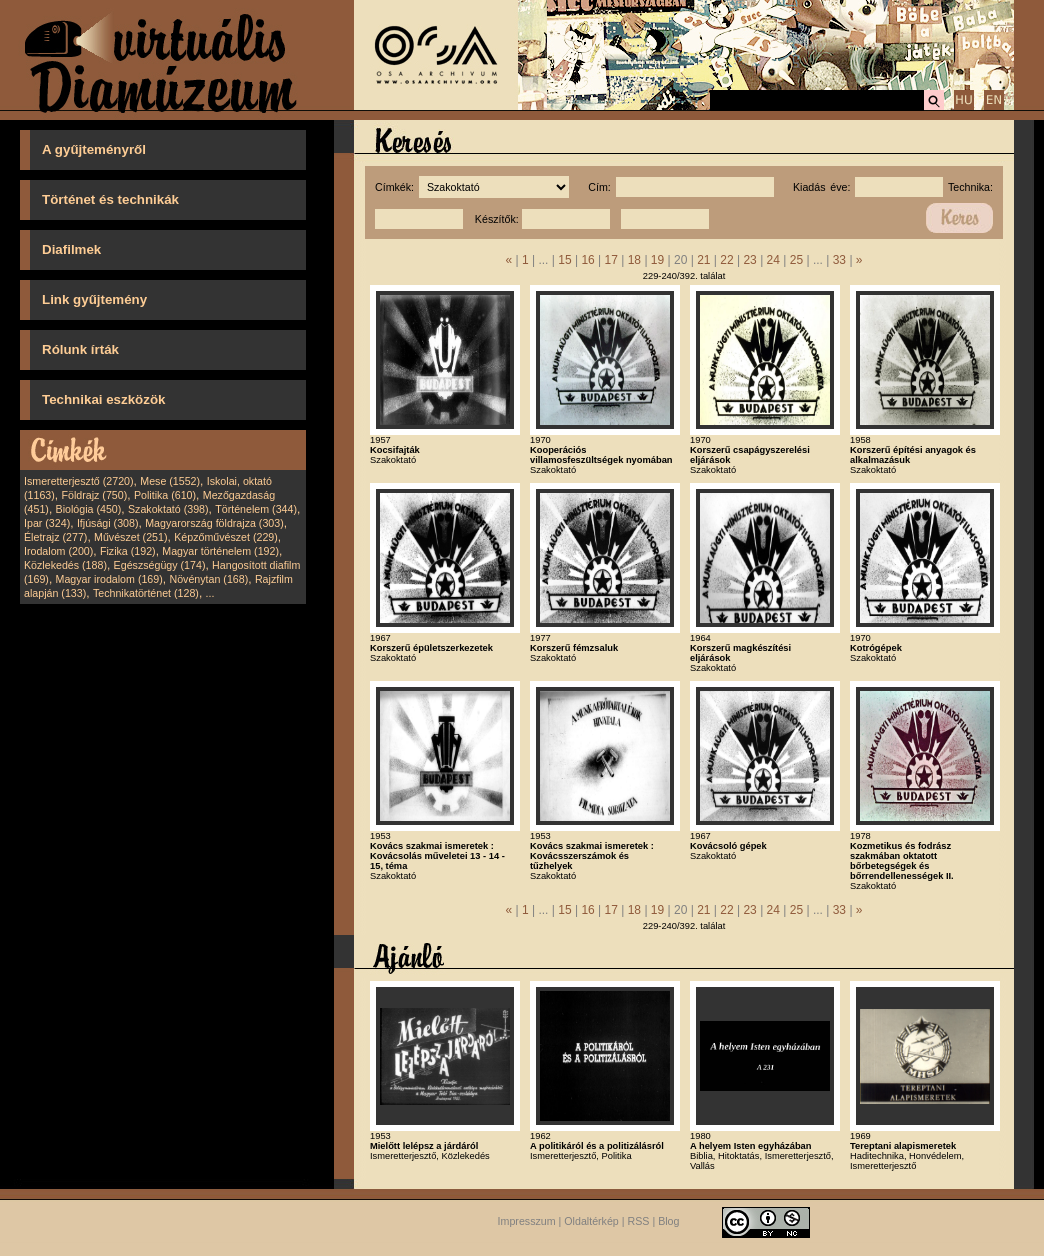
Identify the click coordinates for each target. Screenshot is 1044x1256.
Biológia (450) (89, 509)
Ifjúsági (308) (108, 523)
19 (657, 260)
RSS (639, 1221)
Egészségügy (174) (160, 565)
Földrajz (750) (94, 495)
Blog (668, 1221)
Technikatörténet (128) (146, 593)
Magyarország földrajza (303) (214, 523)
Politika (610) (165, 495)
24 (773, 260)
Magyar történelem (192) (220, 551)
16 (587, 260)
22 (726, 260)
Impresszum (527, 1221)
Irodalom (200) (58, 551)
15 (564, 260)
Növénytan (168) (208, 579)
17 (611, 260)
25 (796, 260)
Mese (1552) (170, 481)
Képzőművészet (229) (226, 537)
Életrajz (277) (55, 537)
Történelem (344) (256, 509)
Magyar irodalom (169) (109, 579)
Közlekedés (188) (65, 565)
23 (749, 260)
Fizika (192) (128, 551)
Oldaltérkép (591, 1221)
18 (634, 260)
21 (703, 260)
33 (839, 260)
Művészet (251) (130, 537)
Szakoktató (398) (168, 509)
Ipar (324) (47, 523)
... (210, 593)
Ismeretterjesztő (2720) (79, 481)
